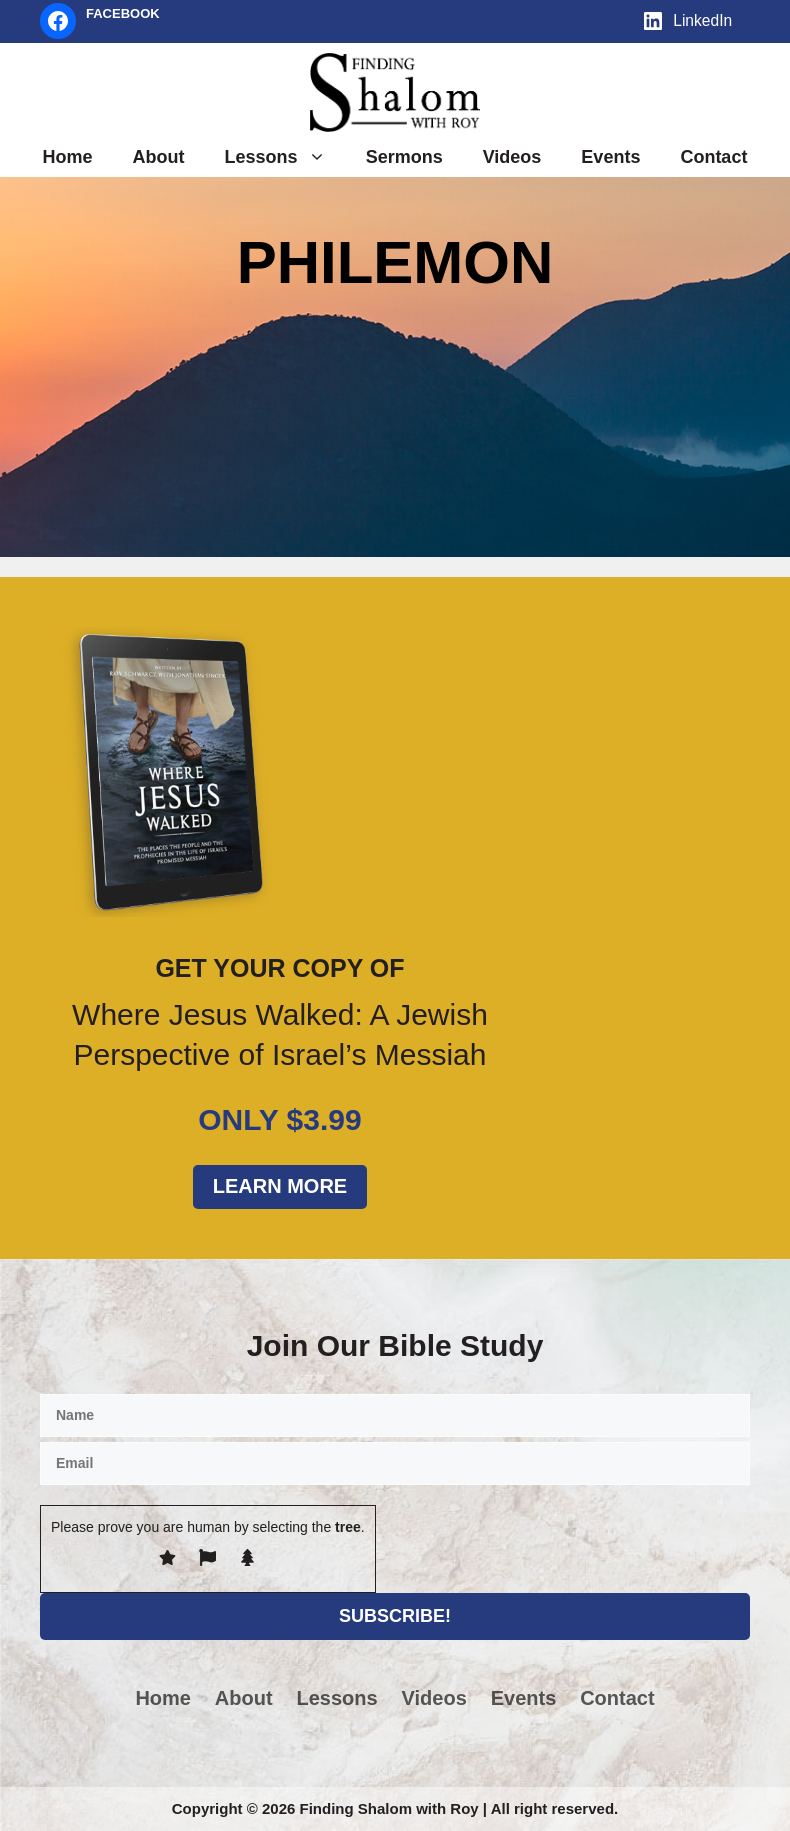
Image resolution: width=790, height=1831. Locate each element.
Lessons (285, 157)
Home (68, 157)
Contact (713, 157)
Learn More (280, 1186)
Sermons (404, 157)
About (159, 157)
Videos (512, 157)
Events (610, 157)
